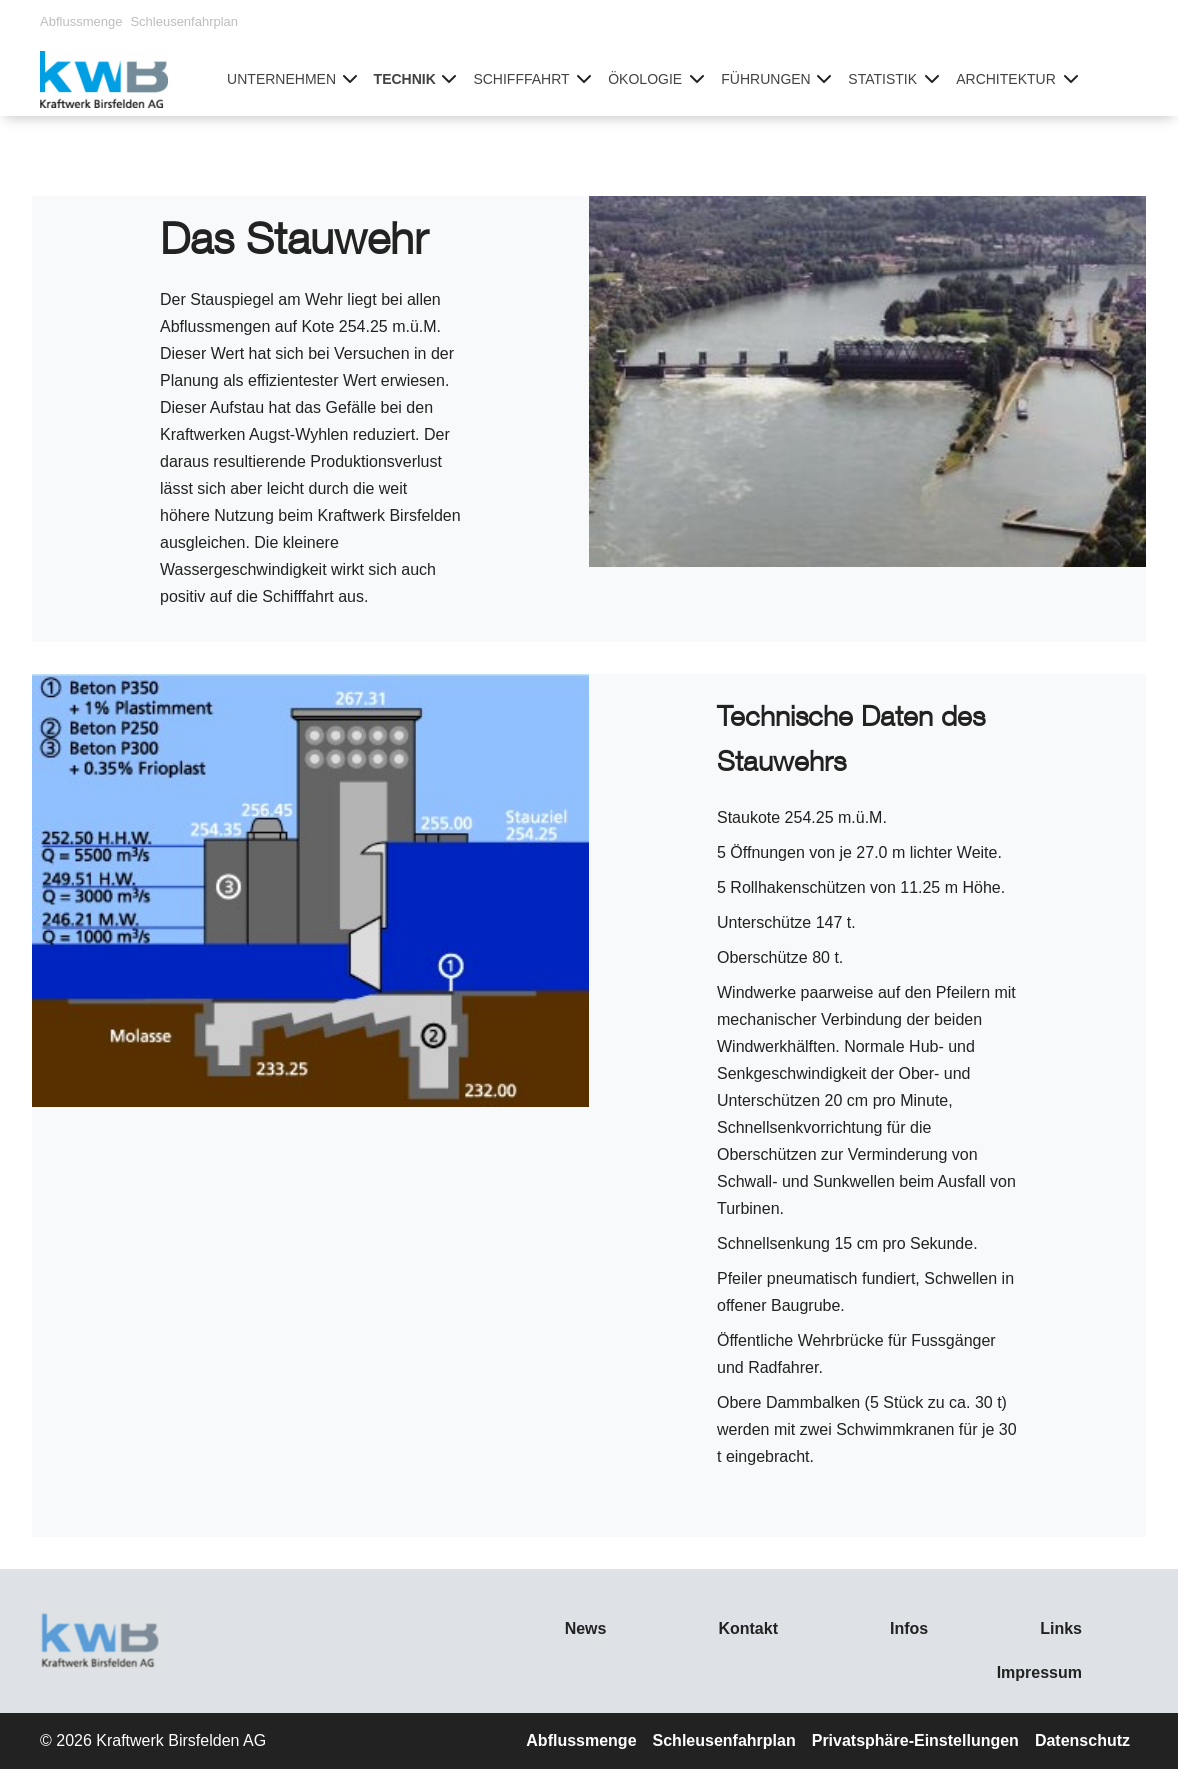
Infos (909, 1628)
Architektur (1006, 79)
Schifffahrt (521, 79)
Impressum (1039, 1672)
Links (1061, 1628)
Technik (405, 79)
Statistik (882, 79)
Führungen (765, 79)
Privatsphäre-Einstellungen (915, 1740)
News (586, 1628)
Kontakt (748, 1628)
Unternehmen (281, 79)
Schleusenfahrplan (184, 21)
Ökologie (645, 79)
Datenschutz (1082, 1740)
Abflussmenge (81, 21)
